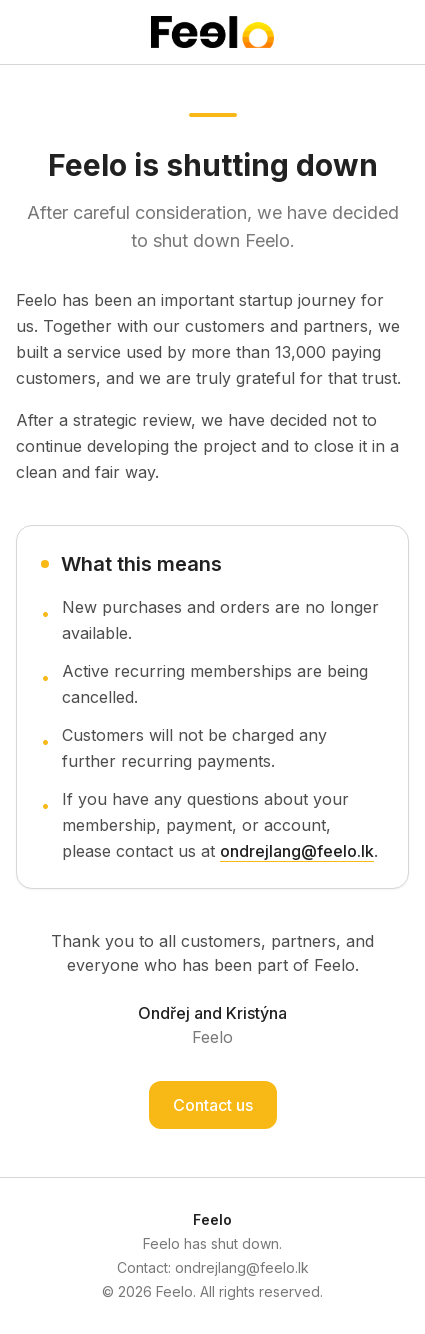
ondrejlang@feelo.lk (297, 851)
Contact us (213, 1105)
